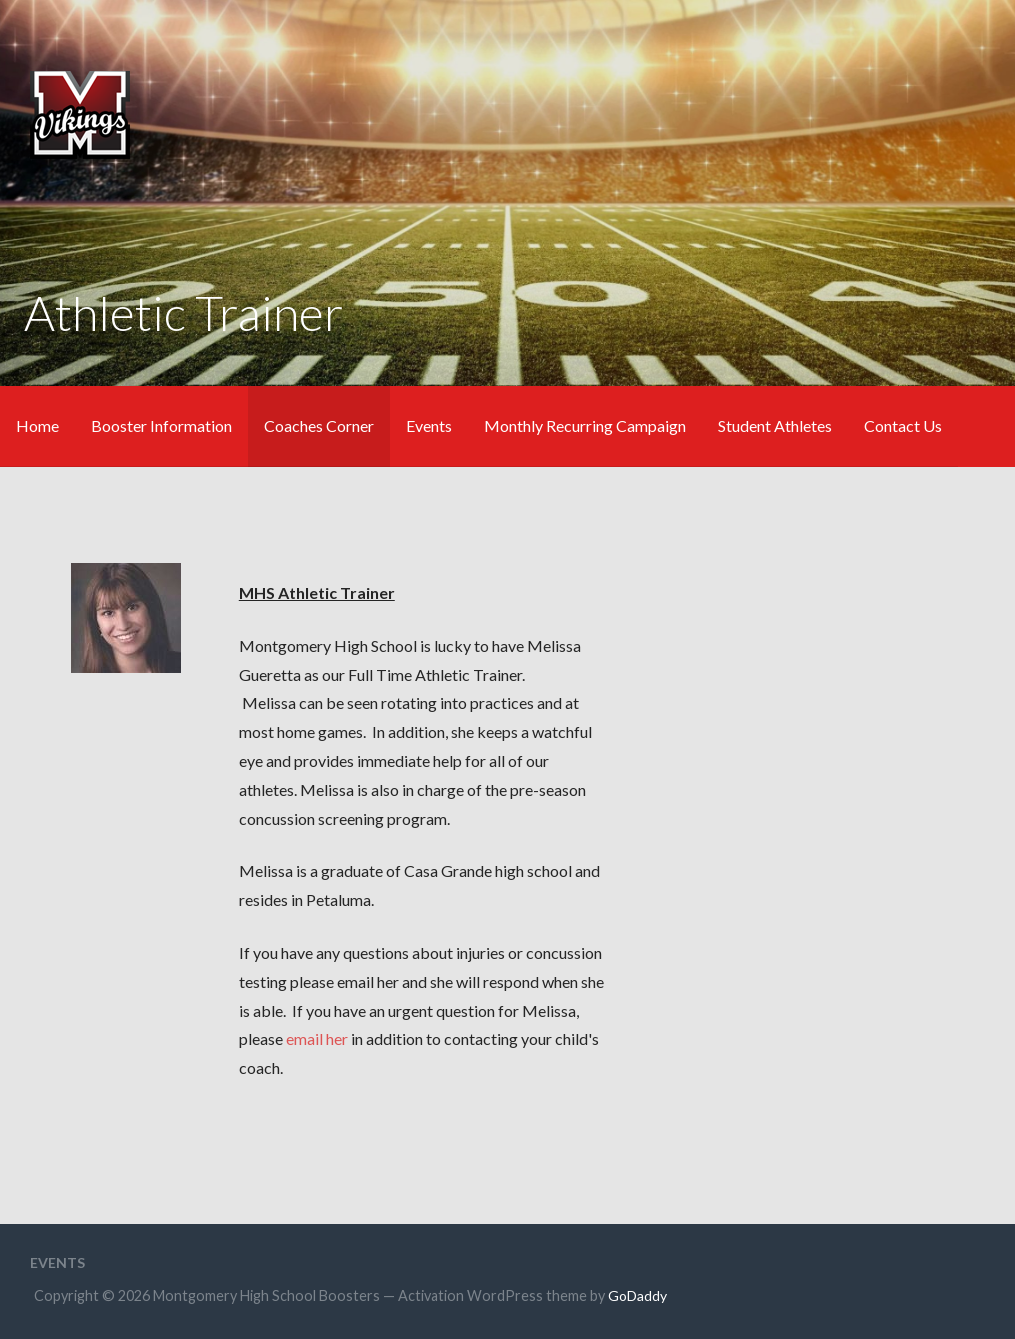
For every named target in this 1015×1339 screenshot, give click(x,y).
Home (37, 425)
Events (429, 425)
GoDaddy (637, 1295)
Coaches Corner (319, 425)
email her (317, 1038)
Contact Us (903, 425)
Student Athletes (775, 425)
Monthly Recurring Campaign (585, 425)
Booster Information (161, 425)
